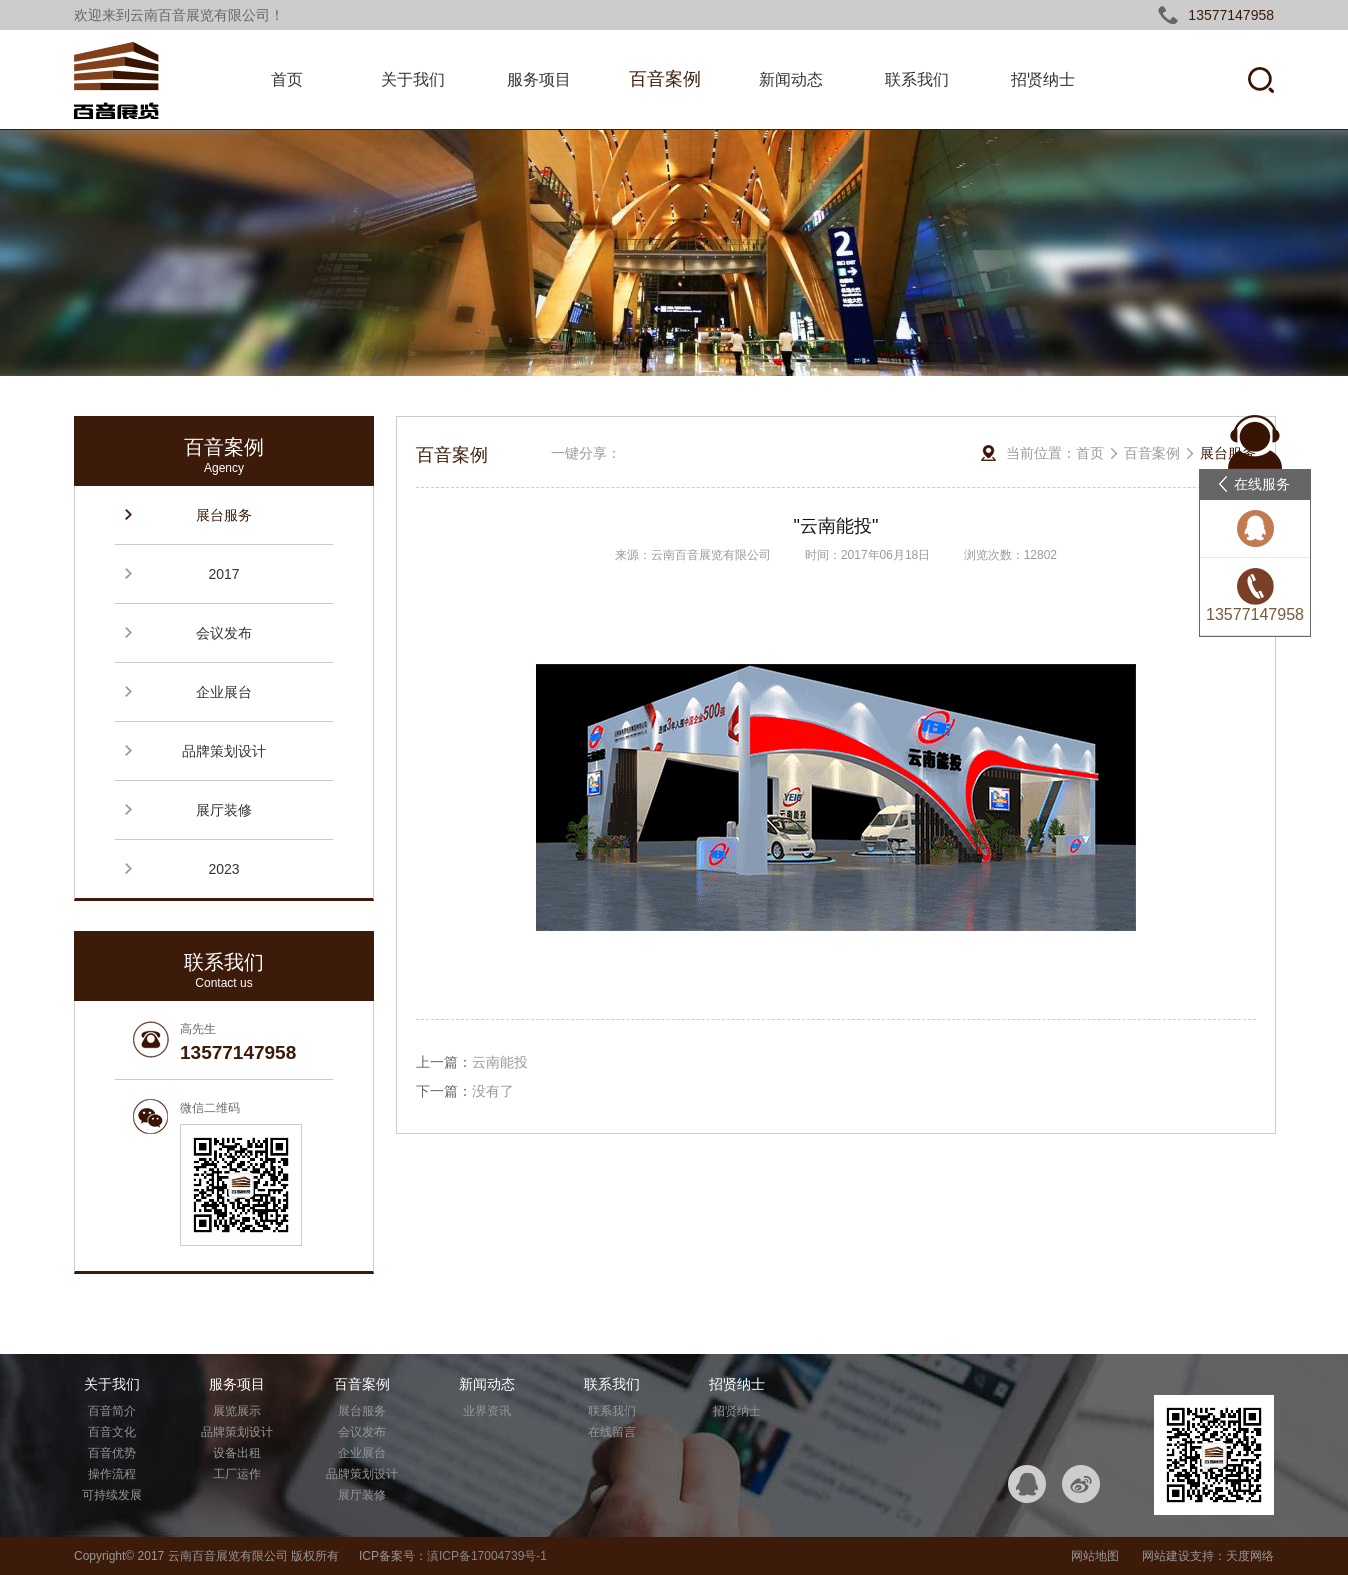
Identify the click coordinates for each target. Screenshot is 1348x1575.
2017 (223, 574)
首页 (287, 79)
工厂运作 (237, 1474)
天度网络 (1250, 1556)
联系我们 (917, 79)
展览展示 (237, 1411)
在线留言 (612, 1432)
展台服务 (224, 515)
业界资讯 (487, 1411)
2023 (223, 869)
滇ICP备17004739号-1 (487, 1556)
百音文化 (112, 1432)
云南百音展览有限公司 (228, 1556)
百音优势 (112, 1453)
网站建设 (1166, 1556)
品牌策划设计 (224, 751)
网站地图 (1095, 1556)
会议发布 (224, 633)
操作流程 (112, 1474)
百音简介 (112, 1411)
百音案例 (665, 79)
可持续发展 (112, 1495)
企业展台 (224, 692)
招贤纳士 (1043, 79)
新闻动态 (791, 79)
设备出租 (237, 1453)
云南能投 (500, 1062)
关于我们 (413, 79)
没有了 (493, 1091)
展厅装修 (224, 810)
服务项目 (539, 79)
